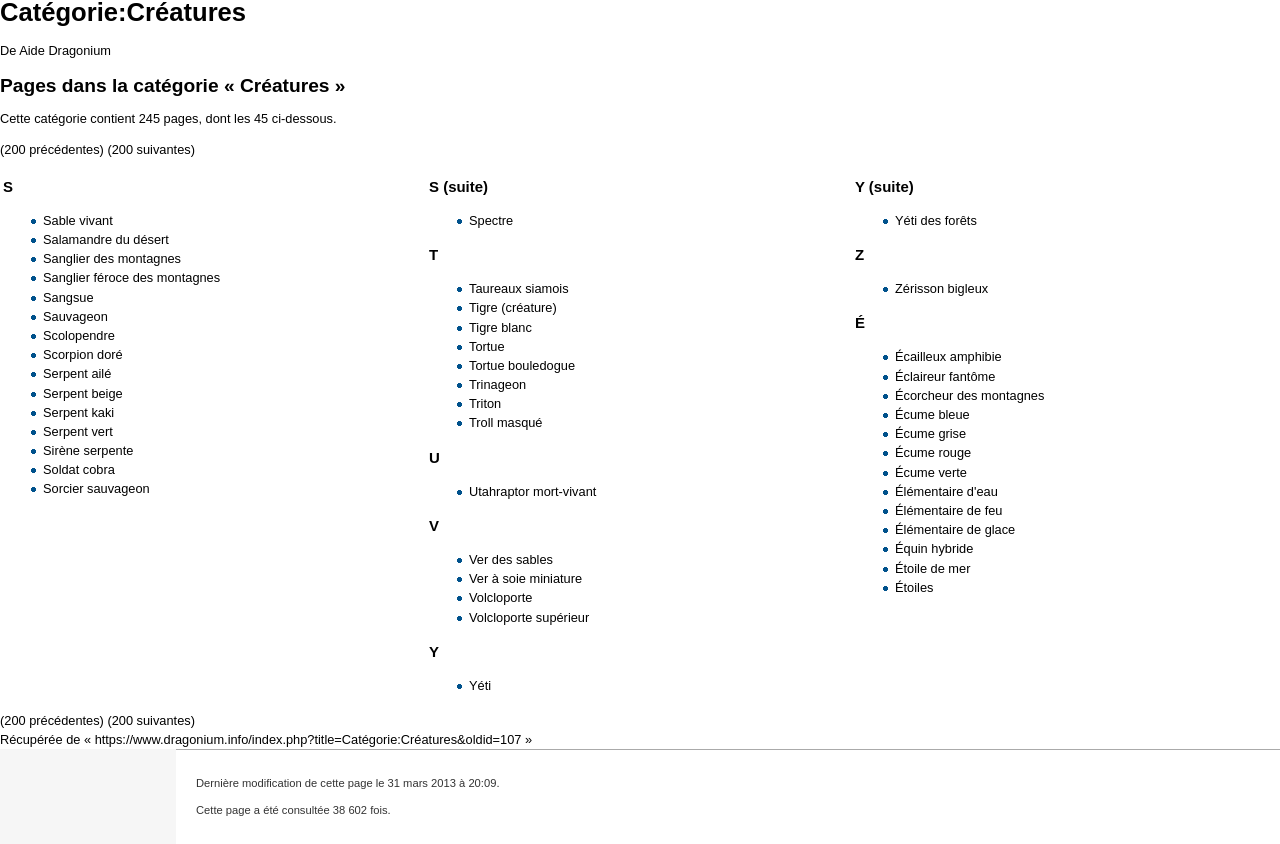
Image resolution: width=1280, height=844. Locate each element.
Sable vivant (78, 220)
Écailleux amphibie (948, 356)
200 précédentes (51, 149)
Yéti (480, 685)
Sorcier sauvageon (96, 488)
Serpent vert (78, 431)
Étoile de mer (932, 568)
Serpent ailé (77, 373)
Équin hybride (934, 548)
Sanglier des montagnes (112, 258)
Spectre (491, 220)
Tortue (487, 346)
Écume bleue (932, 414)
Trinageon (497, 384)
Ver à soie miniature (525, 578)
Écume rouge (933, 452)
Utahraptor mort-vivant (532, 491)
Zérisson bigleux (941, 288)
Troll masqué (506, 422)
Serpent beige (83, 393)
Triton (485, 403)
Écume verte (931, 472)
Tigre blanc (500, 327)
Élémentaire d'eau (946, 491)
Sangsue (68, 297)
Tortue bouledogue (522, 365)
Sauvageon (75, 316)
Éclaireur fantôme (945, 376)
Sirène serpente (88, 450)
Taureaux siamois (519, 288)
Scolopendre (79, 335)
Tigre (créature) (513, 307)
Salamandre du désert (106, 239)
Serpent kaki (78, 412)
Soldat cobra (79, 469)
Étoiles (914, 587)
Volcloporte (500, 597)
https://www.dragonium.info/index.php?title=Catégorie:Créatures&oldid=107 (308, 739)
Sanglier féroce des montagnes (131, 277)
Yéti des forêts (936, 220)
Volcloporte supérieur (529, 617)
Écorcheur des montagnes (969, 395)
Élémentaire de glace (955, 529)
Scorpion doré (83, 354)
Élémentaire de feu (948, 510)
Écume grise (930, 433)
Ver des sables (511, 559)
